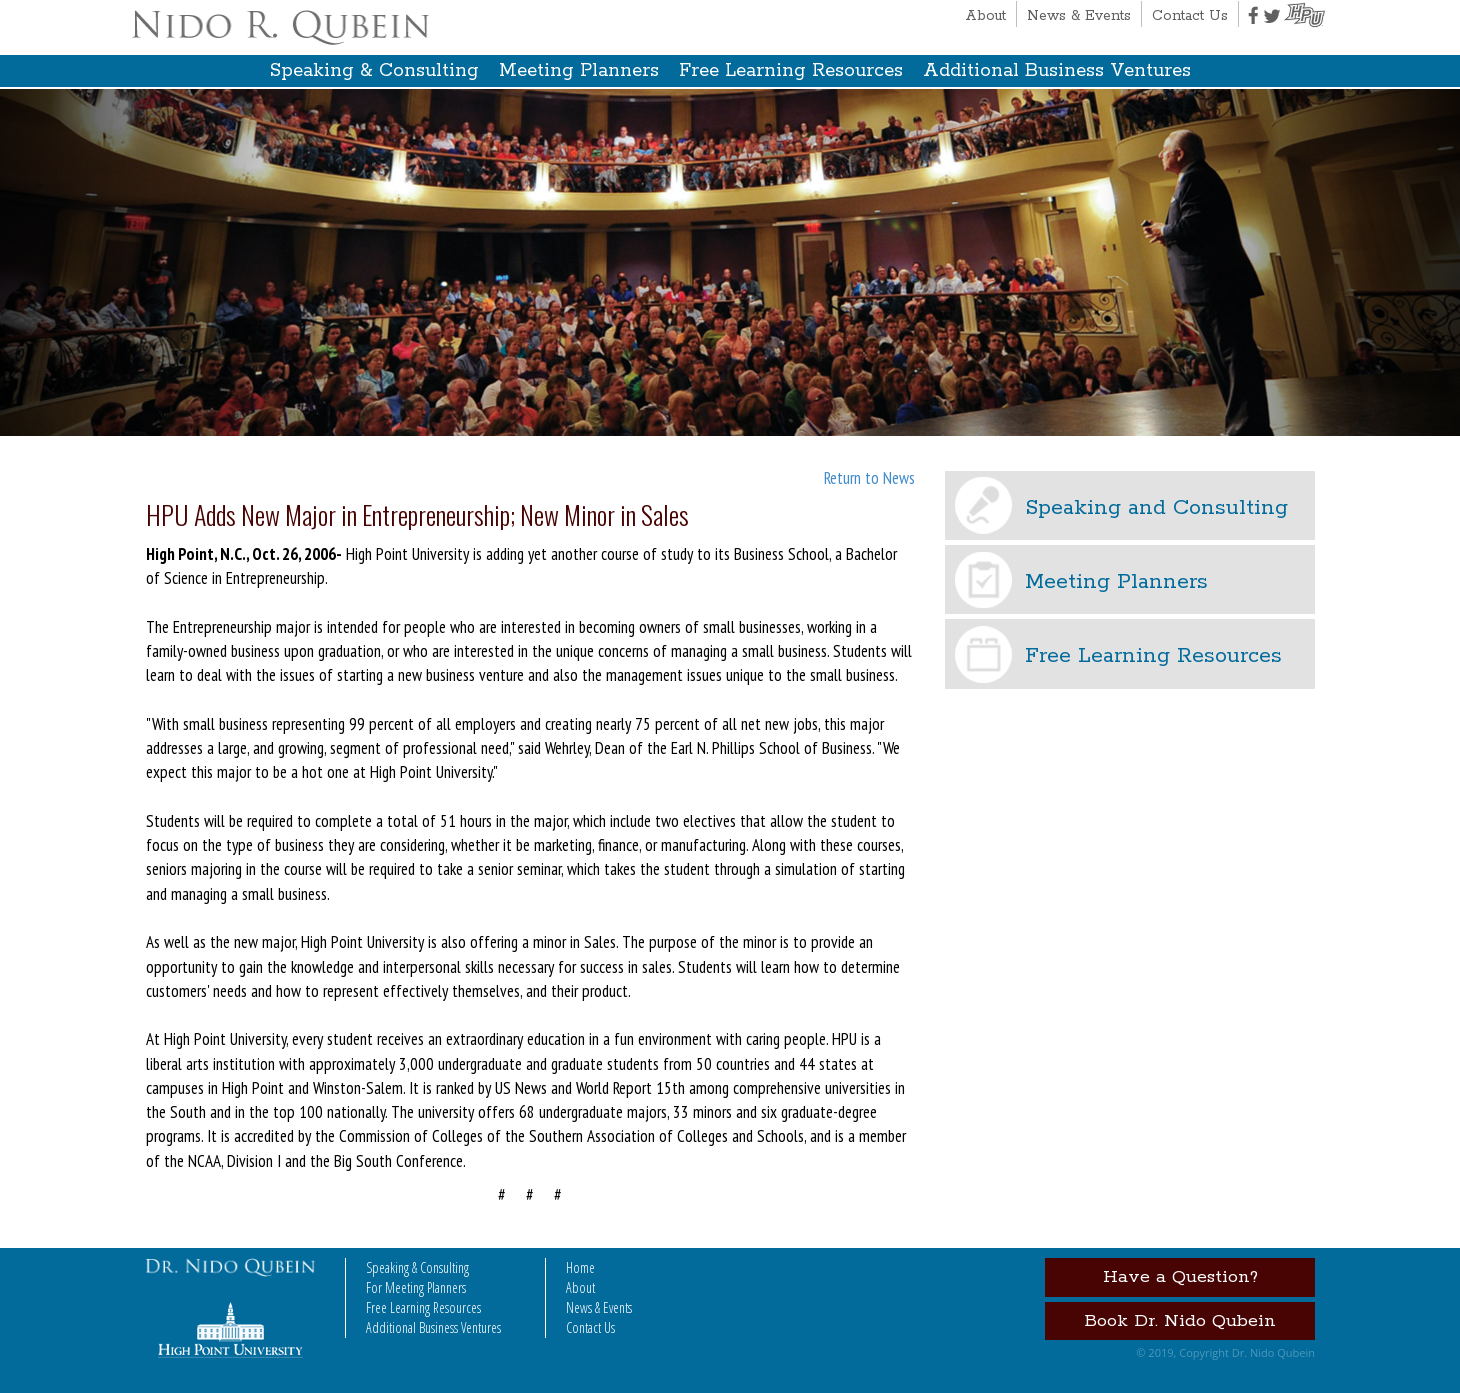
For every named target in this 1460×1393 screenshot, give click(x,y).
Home (580, 1267)
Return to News (869, 478)
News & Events (1079, 16)
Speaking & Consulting (374, 71)
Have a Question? (1180, 1277)
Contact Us (1190, 16)
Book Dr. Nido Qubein (1180, 1321)
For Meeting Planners (416, 1287)
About (985, 16)
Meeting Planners (579, 71)
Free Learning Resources (791, 71)
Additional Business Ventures (1057, 71)
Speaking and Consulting (1156, 508)
